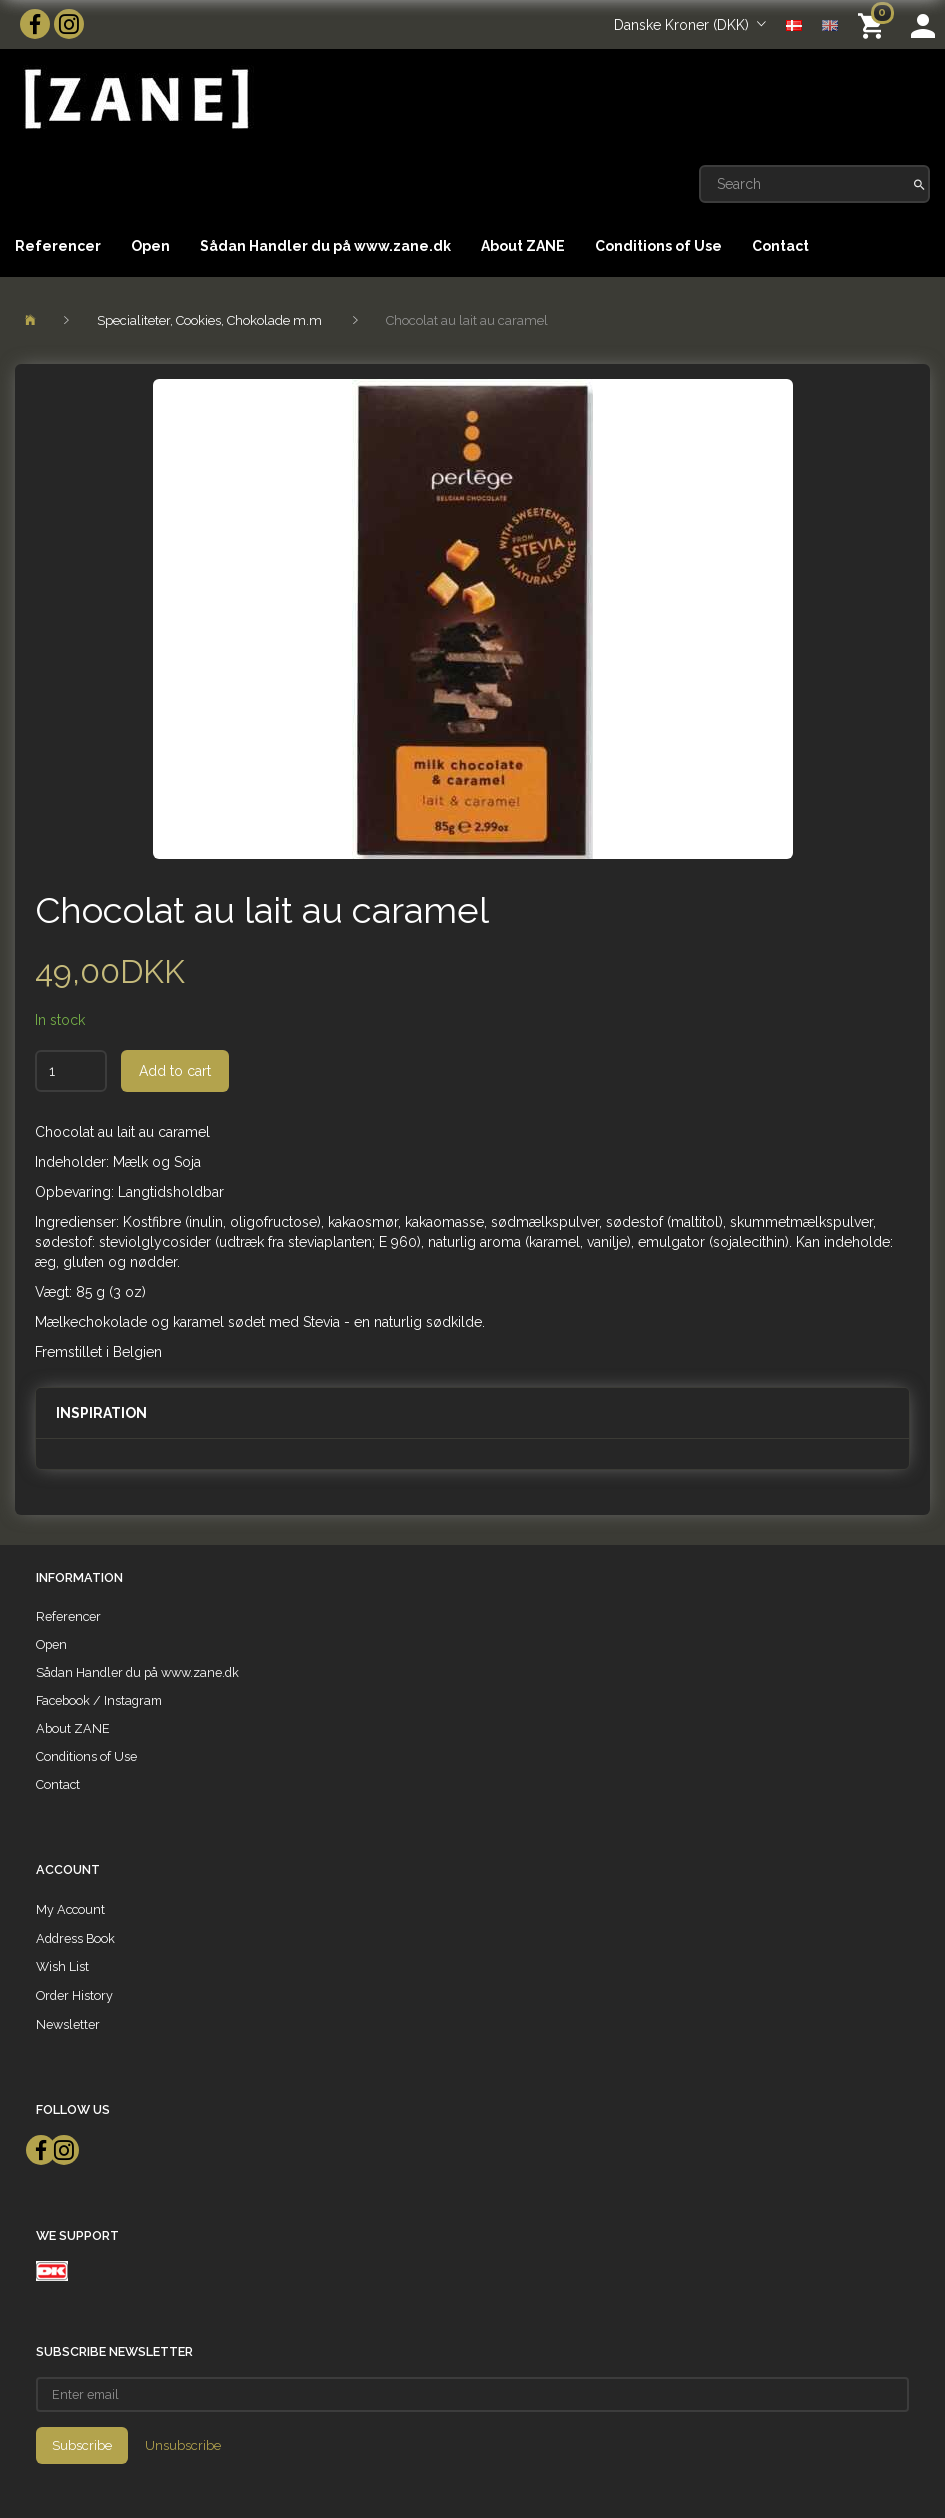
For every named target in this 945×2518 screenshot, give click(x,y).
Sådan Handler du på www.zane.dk (325, 246)
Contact (780, 246)
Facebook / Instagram (99, 1700)
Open (150, 246)
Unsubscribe (183, 2445)
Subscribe (82, 2445)
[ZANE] (134, 99)
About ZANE (523, 246)
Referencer (58, 246)
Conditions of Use (658, 246)
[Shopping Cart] (874, 24)
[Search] (919, 184)
